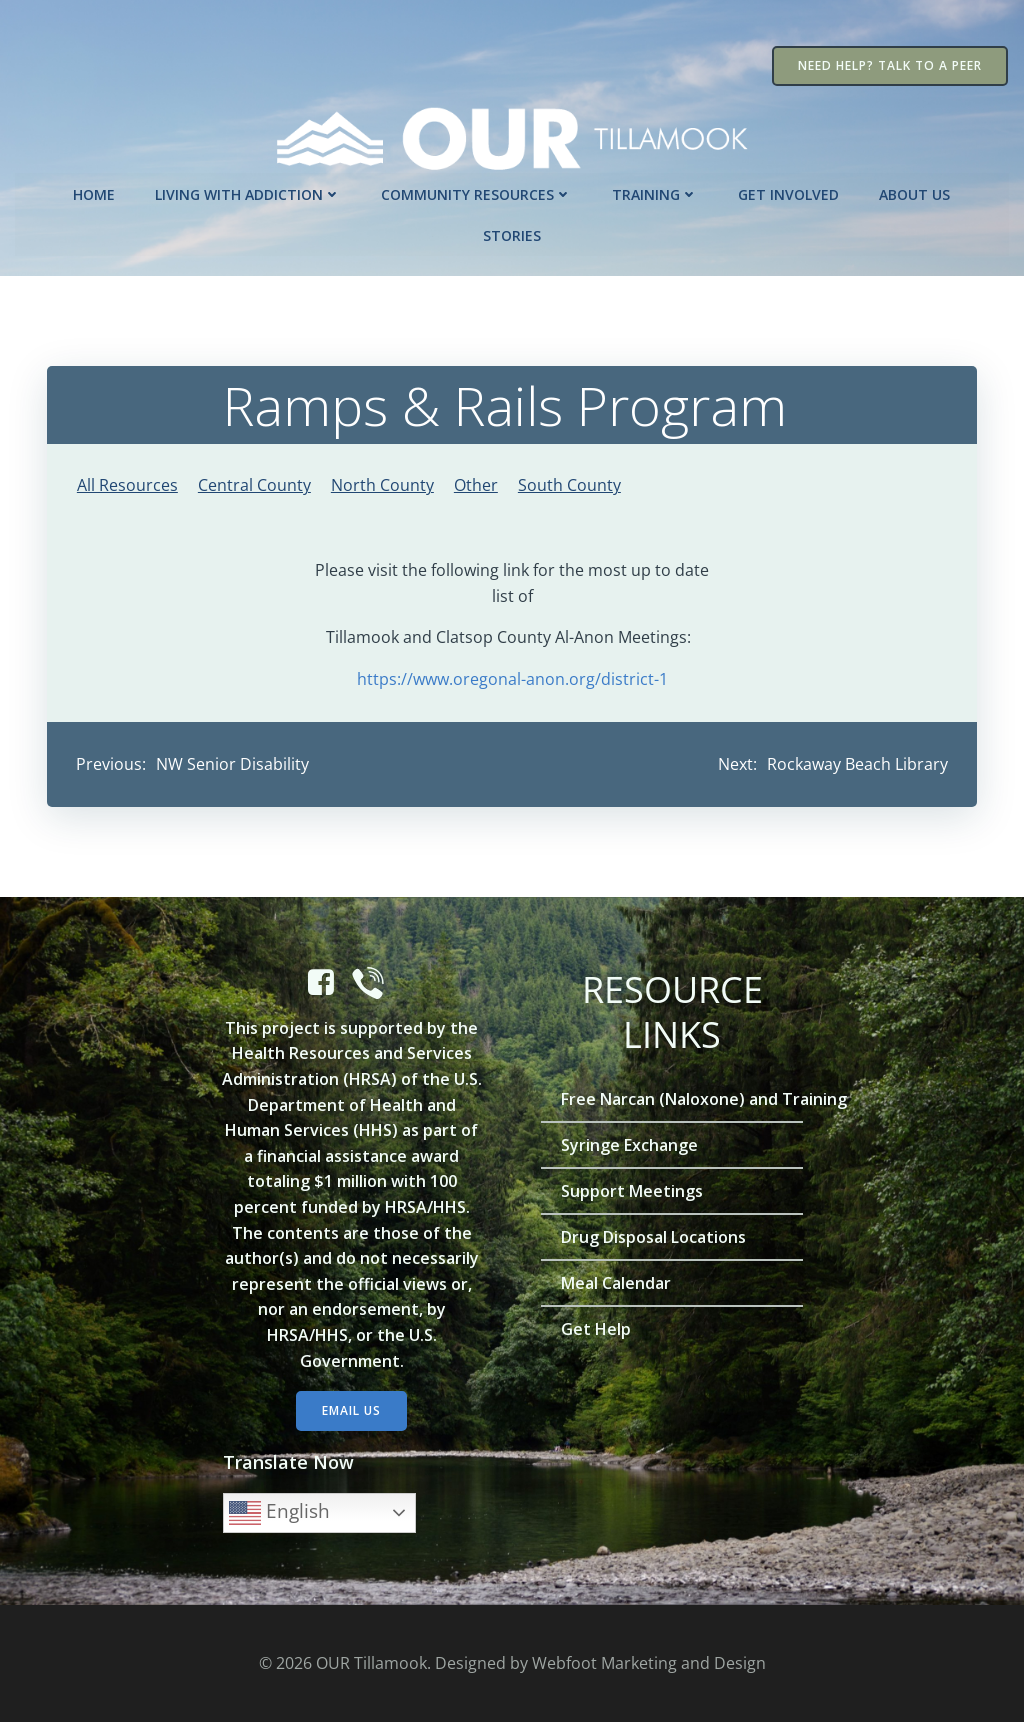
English (280, 1514)
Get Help (597, 1330)
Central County (254, 485)
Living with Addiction (249, 193)
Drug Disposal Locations (654, 1238)
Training (656, 193)
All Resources (127, 485)
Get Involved (789, 193)
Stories (512, 234)
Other (476, 485)
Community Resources (477, 193)
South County (569, 485)
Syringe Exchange (630, 1146)
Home (95, 193)
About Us (915, 193)
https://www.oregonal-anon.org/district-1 (512, 679)
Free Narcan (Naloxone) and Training (672, 1100)
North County (382, 485)
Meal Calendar (617, 1284)
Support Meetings (633, 1192)
